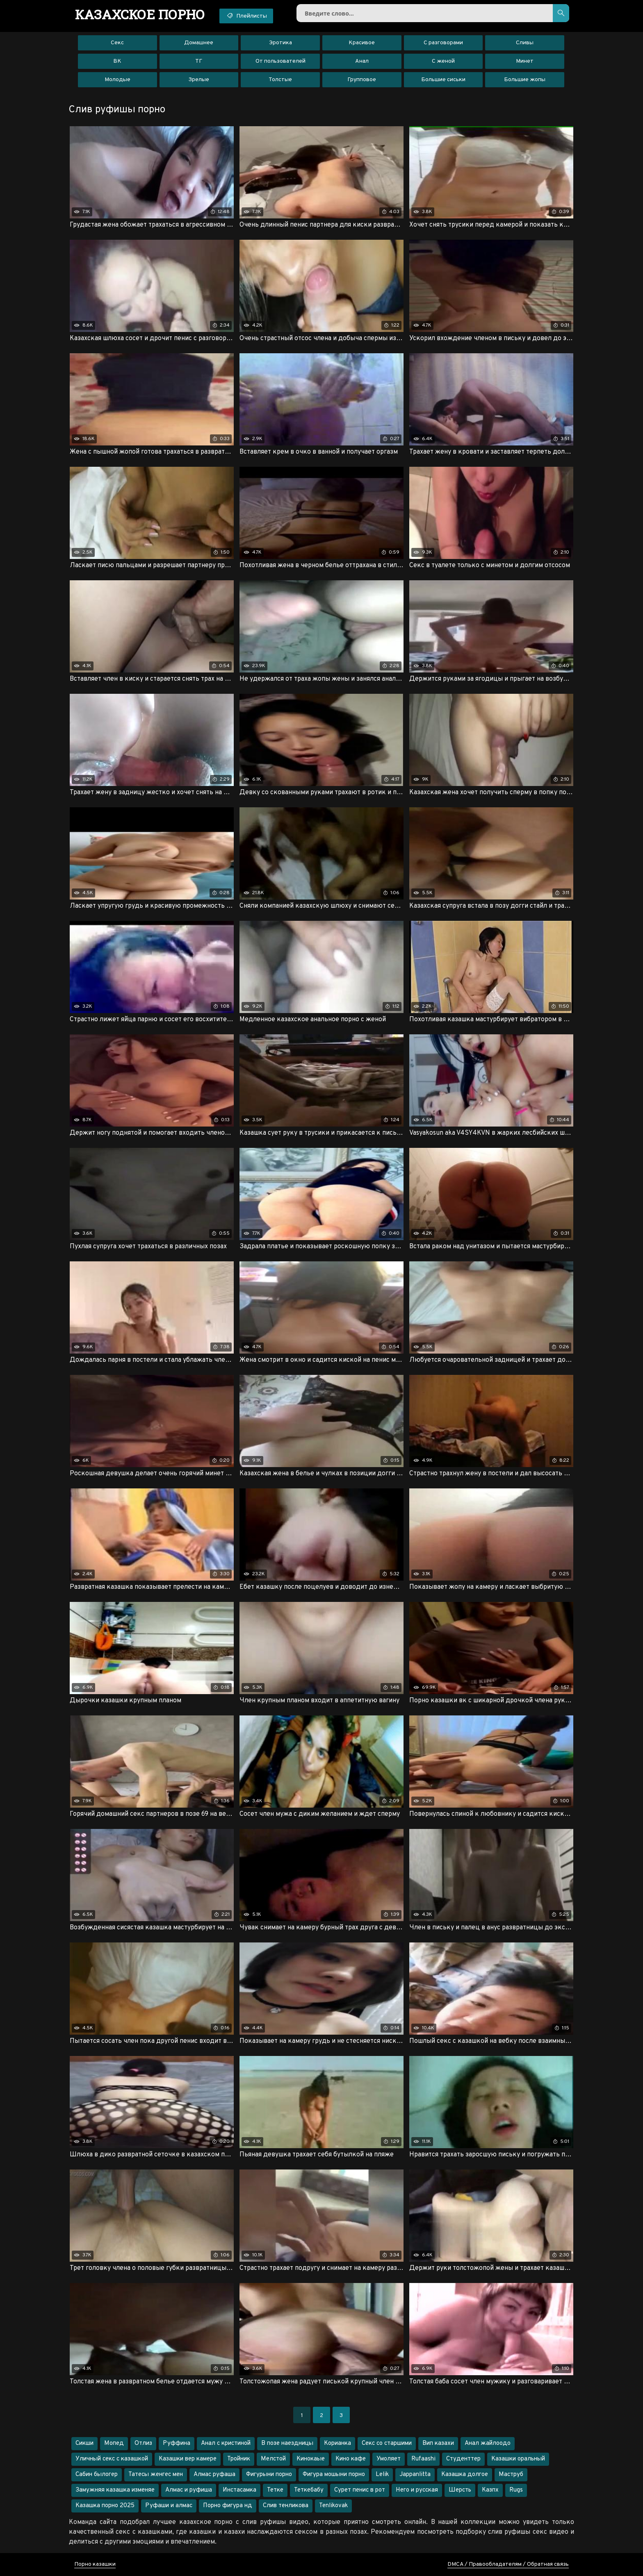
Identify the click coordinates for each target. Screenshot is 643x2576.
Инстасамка (239, 2490)
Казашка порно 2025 (105, 2506)
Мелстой (273, 2459)
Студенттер (463, 2459)
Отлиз (143, 2443)
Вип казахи (438, 2443)
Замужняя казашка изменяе (115, 2490)
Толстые (280, 79)
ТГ (198, 61)
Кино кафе (350, 2459)
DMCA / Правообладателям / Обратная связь (508, 2564)
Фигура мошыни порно (334, 2474)
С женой (443, 61)
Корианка (337, 2443)
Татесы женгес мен (155, 2474)
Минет (525, 61)
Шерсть (460, 2490)
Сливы (525, 42)
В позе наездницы (287, 2443)
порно (140, 14)
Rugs (516, 2490)
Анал (362, 61)
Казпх (490, 2490)
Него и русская (417, 2490)
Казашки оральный (518, 2459)
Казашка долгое (464, 2474)
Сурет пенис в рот (359, 2490)
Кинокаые (310, 2459)
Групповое (361, 79)
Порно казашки (95, 2564)
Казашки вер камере (188, 2459)
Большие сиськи (443, 79)
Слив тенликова (285, 2506)
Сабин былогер (96, 2474)
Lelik (382, 2474)
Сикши (84, 2443)
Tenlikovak (333, 2506)
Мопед (114, 2443)
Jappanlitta (415, 2474)
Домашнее (198, 42)
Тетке (275, 2490)
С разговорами (443, 42)
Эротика (280, 42)
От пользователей (280, 61)
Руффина (176, 2443)
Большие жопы (524, 79)
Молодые (117, 79)
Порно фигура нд (227, 2506)
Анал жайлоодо (488, 2443)
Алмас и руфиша (188, 2490)
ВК (117, 61)
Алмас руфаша (214, 2474)
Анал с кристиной (226, 2443)
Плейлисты (246, 16)
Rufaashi (423, 2459)
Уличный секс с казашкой (111, 2459)
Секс (117, 42)
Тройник (238, 2459)
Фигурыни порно (269, 2474)
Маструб (511, 2474)
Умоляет (388, 2459)
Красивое (362, 42)
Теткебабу (309, 2490)
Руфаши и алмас (168, 2506)
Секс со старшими (387, 2443)
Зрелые (198, 79)
